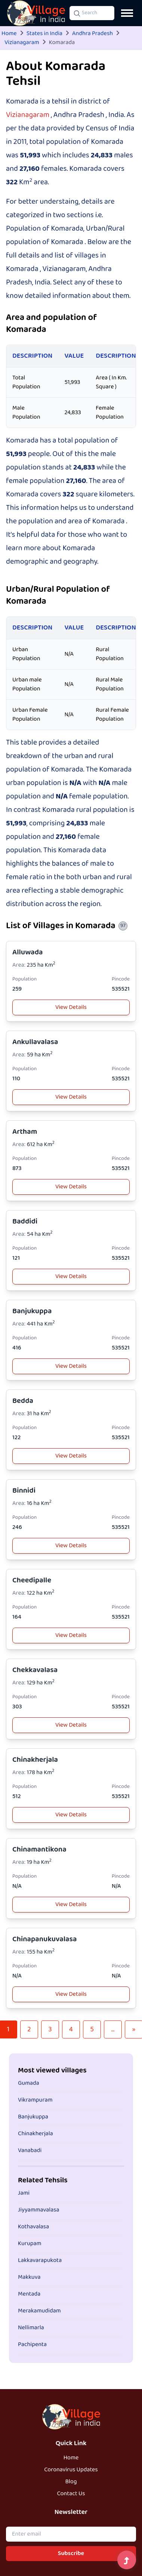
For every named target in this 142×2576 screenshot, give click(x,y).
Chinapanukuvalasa (44, 1939)
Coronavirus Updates (71, 2470)
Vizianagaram (21, 42)
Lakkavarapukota (40, 2260)
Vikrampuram (35, 2100)
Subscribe (71, 2553)
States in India (44, 34)
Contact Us (71, 2494)
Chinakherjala (35, 1760)
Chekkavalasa (35, 1670)
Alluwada (27, 952)
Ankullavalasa (35, 1042)
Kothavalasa (33, 2227)
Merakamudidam (39, 2311)
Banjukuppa (32, 1311)
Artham (24, 1132)
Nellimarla (31, 2328)
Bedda (22, 1401)
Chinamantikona (39, 1849)
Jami (24, 2193)
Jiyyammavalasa (38, 2210)
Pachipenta (32, 2344)
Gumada (28, 2083)
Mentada (29, 2294)
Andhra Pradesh (92, 34)
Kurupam (29, 2244)
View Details (71, 1007)
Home (9, 34)
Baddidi (24, 1221)
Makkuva (29, 2277)
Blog (71, 2482)
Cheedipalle (31, 1580)
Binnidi (24, 1490)
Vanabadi (29, 2150)
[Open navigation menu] (127, 13)
